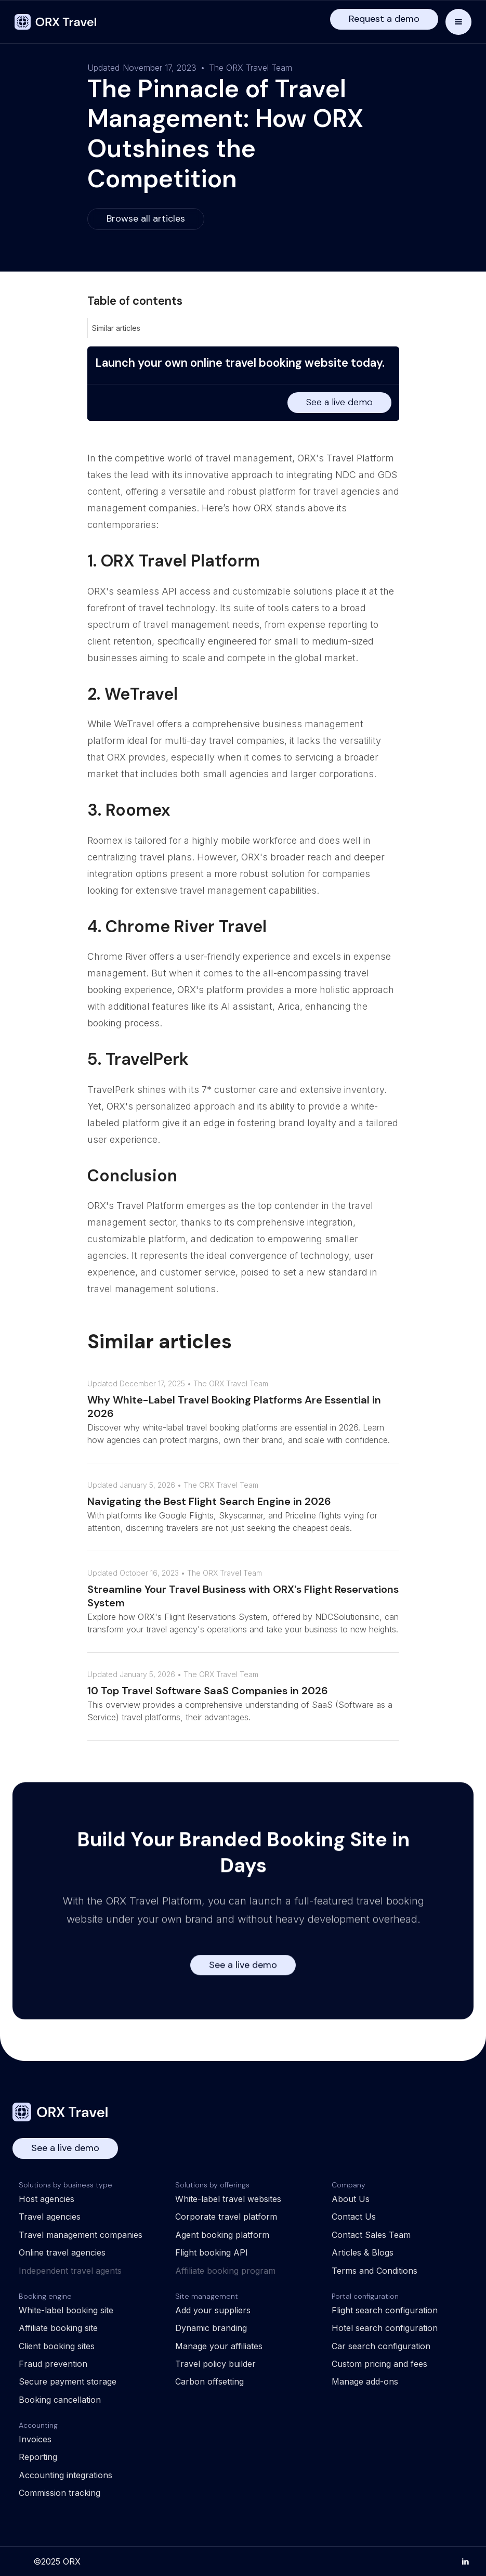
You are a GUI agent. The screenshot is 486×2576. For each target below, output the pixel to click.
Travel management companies (80, 2235)
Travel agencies (50, 2216)
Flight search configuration (385, 2310)
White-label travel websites (228, 2199)
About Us (351, 2199)
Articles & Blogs (362, 2252)
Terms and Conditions (374, 2270)
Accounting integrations (65, 2475)
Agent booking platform (222, 2235)
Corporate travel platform (226, 2216)
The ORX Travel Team (250, 67)
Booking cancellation (60, 2399)
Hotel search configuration (385, 2328)
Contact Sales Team (371, 2235)
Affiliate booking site (58, 2328)
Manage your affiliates (218, 2346)
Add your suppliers (213, 2310)
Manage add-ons (365, 2381)
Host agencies (46, 2199)
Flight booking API (211, 2252)
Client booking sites (57, 2346)
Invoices (35, 2439)
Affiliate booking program (225, 2270)
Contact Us (354, 2216)
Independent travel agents (70, 2270)
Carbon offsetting (209, 2381)
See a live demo (339, 402)
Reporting (38, 2457)
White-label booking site (66, 2310)
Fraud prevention (53, 2364)
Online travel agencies (62, 2252)
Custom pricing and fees (379, 2364)
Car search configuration (381, 2346)
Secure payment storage (67, 2381)
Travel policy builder (215, 2364)
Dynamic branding (211, 2328)
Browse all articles (146, 218)
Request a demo (384, 18)
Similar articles (116, 328)
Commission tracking (59, 2493)
